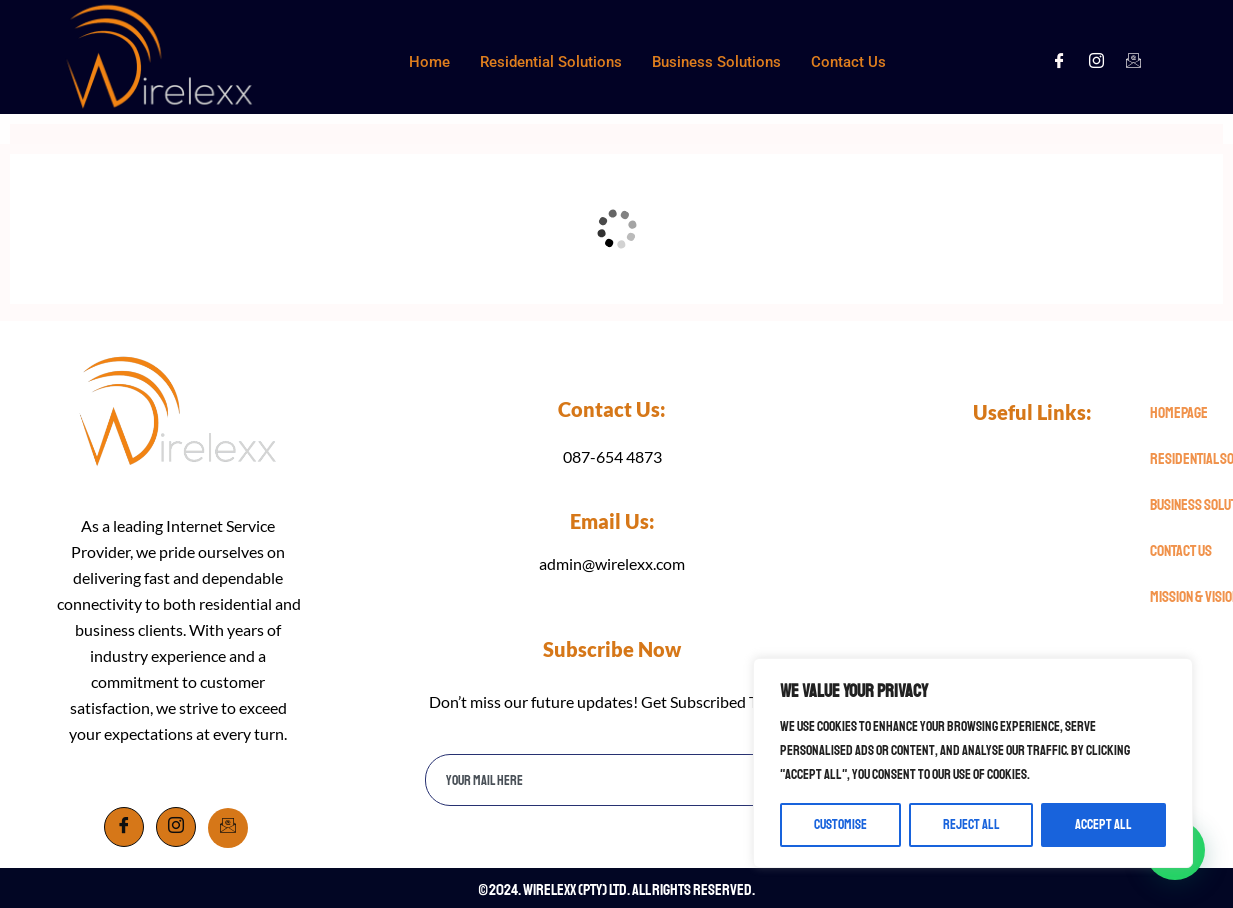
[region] (973, 763)
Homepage (1179, 413)
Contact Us (848, 62)
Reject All (971, 824)
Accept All (1103, 824)
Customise (840, 824)
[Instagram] (1096, 62)
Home (429, 62)
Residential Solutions (551, 62)
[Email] (228, 828)
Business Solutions (716, 62)
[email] (591, 780)
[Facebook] (1059, 62)
